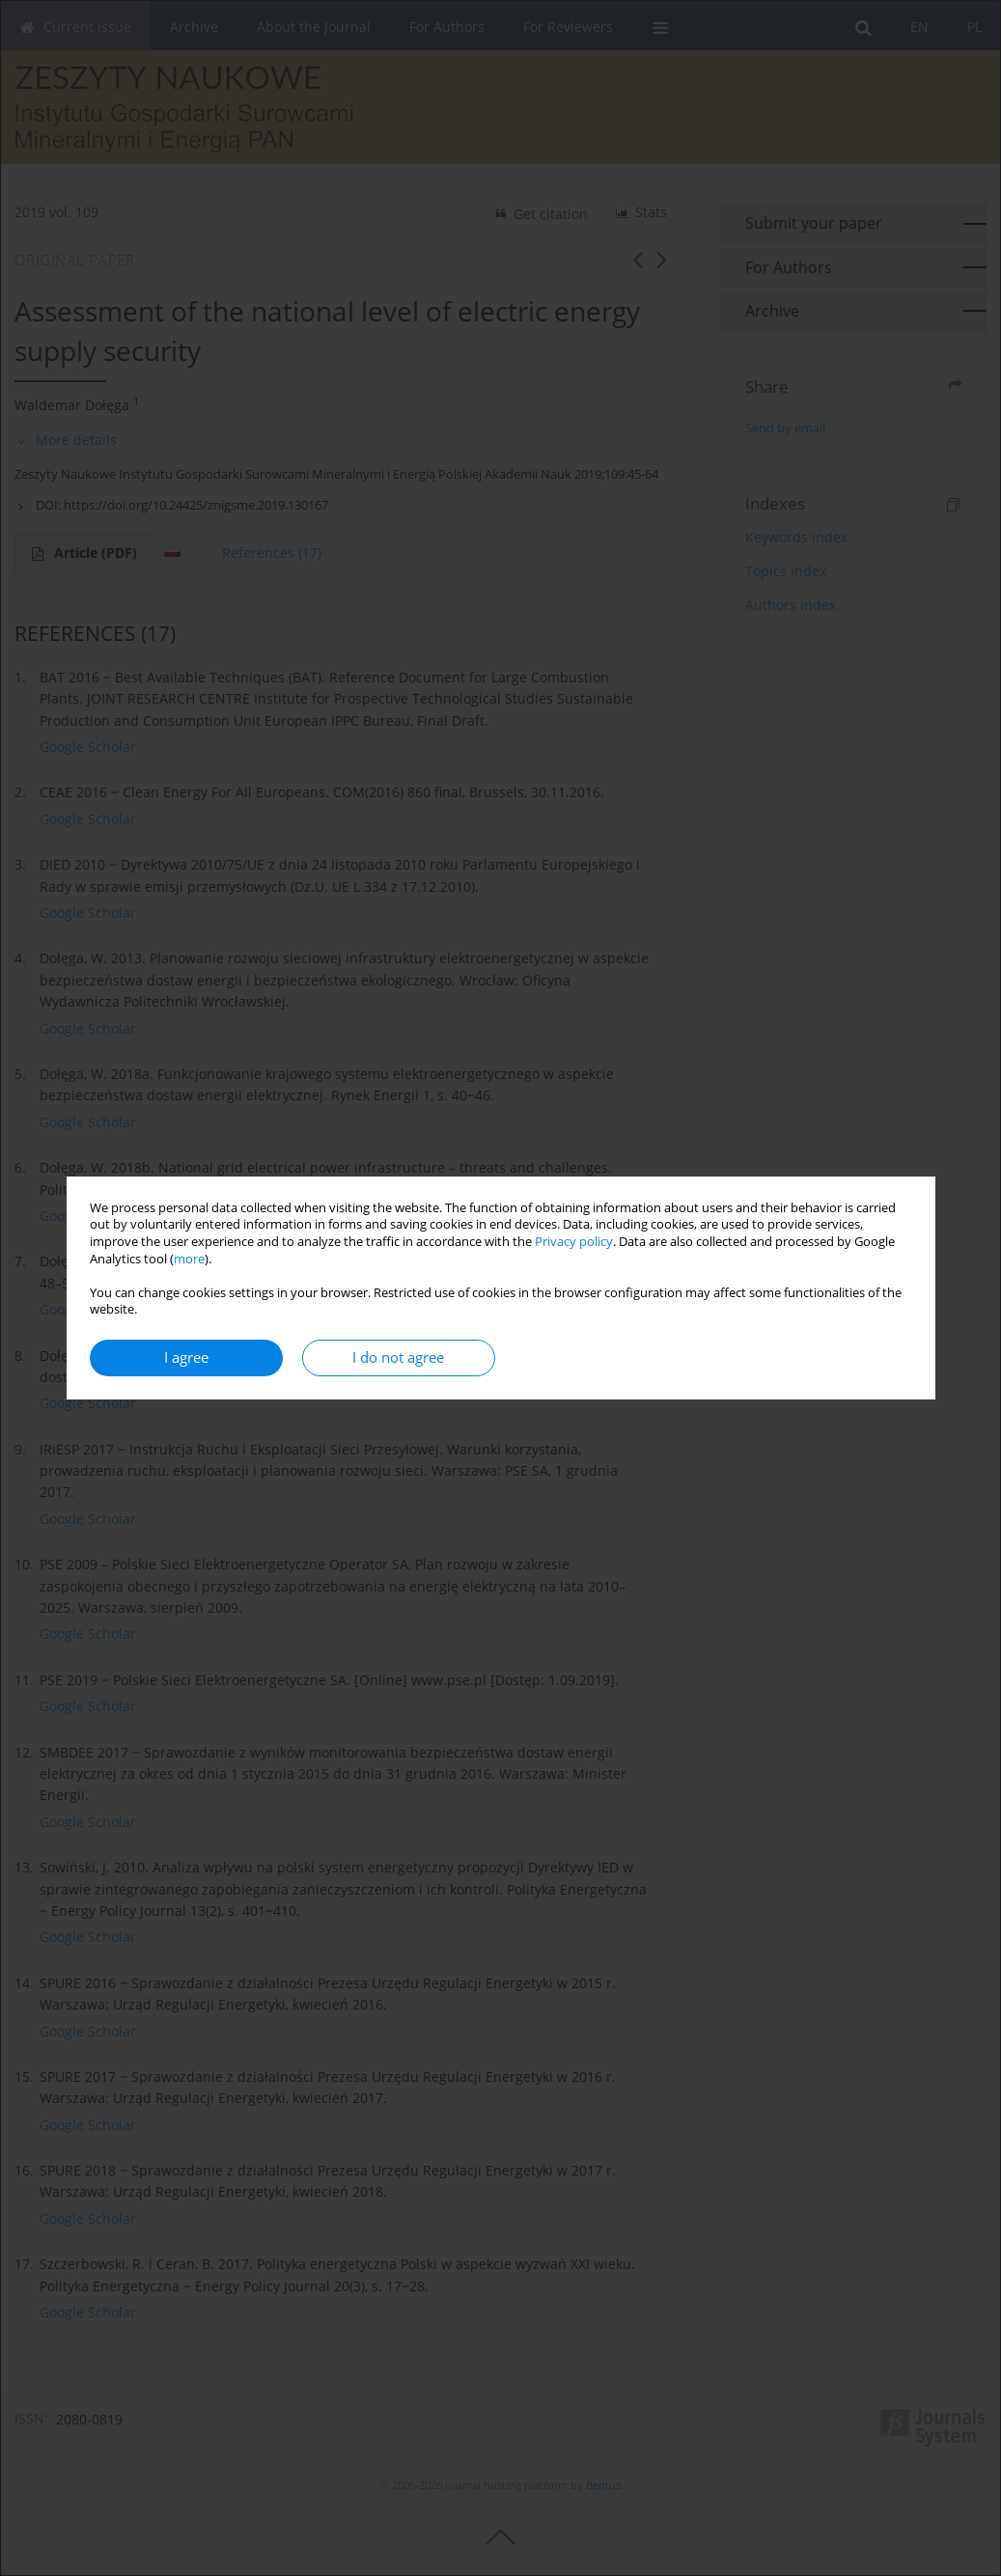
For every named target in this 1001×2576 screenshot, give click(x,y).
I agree (186, 1357)
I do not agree (398, 1357)
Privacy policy (574, 1241)
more (189, 1259)
